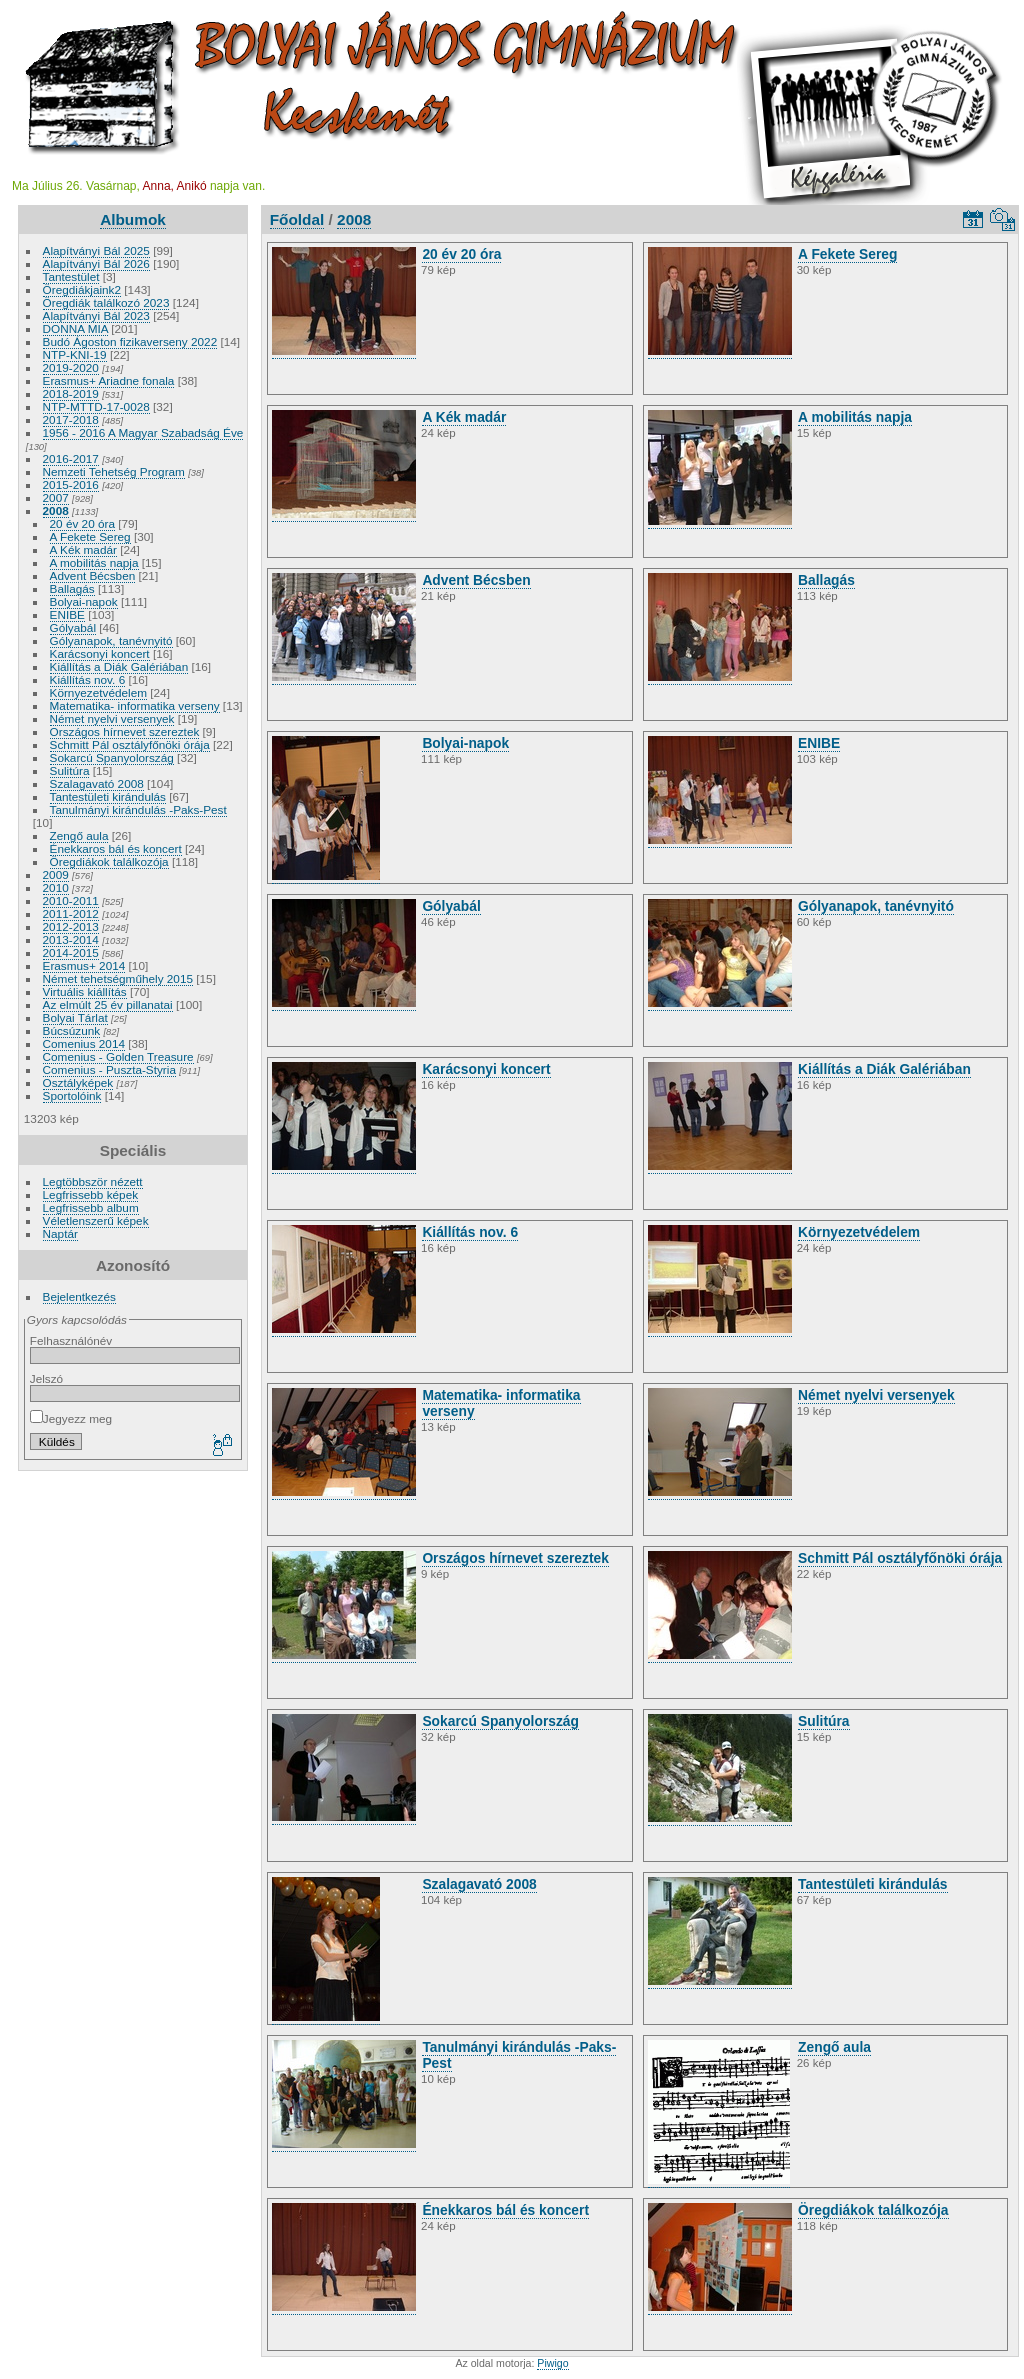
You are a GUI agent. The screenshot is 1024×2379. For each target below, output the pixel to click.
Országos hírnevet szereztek (125, 731)
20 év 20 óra (82, 523)
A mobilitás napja (94, 562)
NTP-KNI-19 (75, 354)
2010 (56, 887)
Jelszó (46, 1378)
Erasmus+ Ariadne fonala (109, 380)
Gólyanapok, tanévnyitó (111, 640)
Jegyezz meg (71, 1418)
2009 (56, 874)
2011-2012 (71, 913)
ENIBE (67, 614)
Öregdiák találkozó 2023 (106, 302)
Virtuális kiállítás (85, 991)
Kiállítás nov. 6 (88, 679)
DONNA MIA (75, 328)
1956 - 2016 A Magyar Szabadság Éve (143, 432)
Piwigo (552, 2363)
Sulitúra (70, 770)
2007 (56, 497)
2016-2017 (71, 458)
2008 (56, 510)
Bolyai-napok (84, 601)
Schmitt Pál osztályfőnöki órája (130, 744)
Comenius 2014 (84, 1043)
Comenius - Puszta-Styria (109, 1069)
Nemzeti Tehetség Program (114, 471)
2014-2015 (71, 952)
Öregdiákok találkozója (109, 861)
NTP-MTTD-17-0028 (96, 406)
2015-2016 (71, 484)
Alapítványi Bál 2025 (96, 250)
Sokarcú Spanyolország (112, 757)
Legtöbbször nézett (93, 1181)
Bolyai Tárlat (75, 1017)
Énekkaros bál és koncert (116, 848)
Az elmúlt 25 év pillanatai (108, 1004)
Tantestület (71, 276)
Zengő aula (79, 835)
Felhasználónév (71, 1340)
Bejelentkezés (79, 1296)
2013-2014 (71, 939)
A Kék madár (83, 549)
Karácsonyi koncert (100, 653)
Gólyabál (73, 627)
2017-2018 (71, 419)
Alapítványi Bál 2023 (96, 315)
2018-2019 (71, 393)
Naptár (60, 1233)
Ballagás (72, 588)
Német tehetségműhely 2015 (118, 978)
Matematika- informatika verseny (135, 705)
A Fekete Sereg (90, 536)
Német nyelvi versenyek (112, 718)
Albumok (133, 219)
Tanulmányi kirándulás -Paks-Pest (138, 809)
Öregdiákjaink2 (82, 289)
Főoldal (297, 219)
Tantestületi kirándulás (108, 796)
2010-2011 (71, 900)
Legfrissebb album (91, 1207)
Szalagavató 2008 (97, 783)
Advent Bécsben (93, 575)
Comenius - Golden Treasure (118, 1056)
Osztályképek (78, 1082)
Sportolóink (72, 1095)
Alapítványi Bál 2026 (96, 263)
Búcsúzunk (72, 1030)
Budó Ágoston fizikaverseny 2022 (130, 341)
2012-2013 (71, 926)
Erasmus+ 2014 (84, 965)
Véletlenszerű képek (96, 1220)
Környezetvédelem (98, 692)
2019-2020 (71, 367)
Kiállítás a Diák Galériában (119, 666)
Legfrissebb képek (91, 1194)
